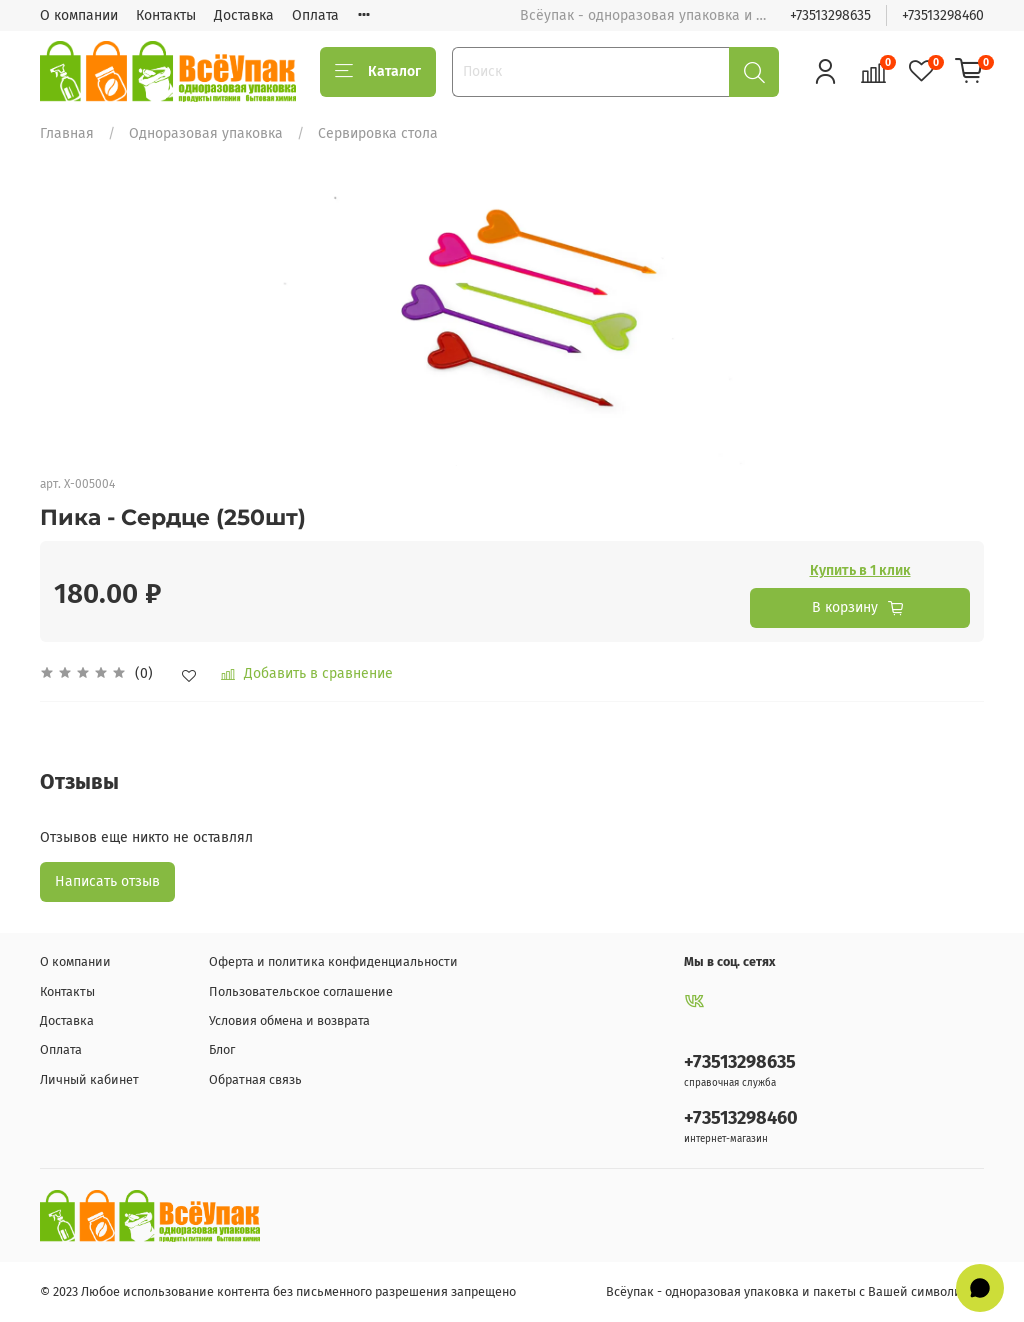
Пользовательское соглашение (301, 991)
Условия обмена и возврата (289, 1020)
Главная (67, 133)
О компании (79, 15)
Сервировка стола (378, 133)
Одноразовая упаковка (206, 133)
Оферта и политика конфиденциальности (333, 961)
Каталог (378, 72)
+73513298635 (830, 15)
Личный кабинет (89, 1079)
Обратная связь (255, 1079)
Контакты (166, 15)
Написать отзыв (107, 881)
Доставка (244, 15)
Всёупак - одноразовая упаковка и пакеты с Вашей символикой (795, 1291)
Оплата (315, 15)
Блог (222, 1049)
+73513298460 (943, 15)
